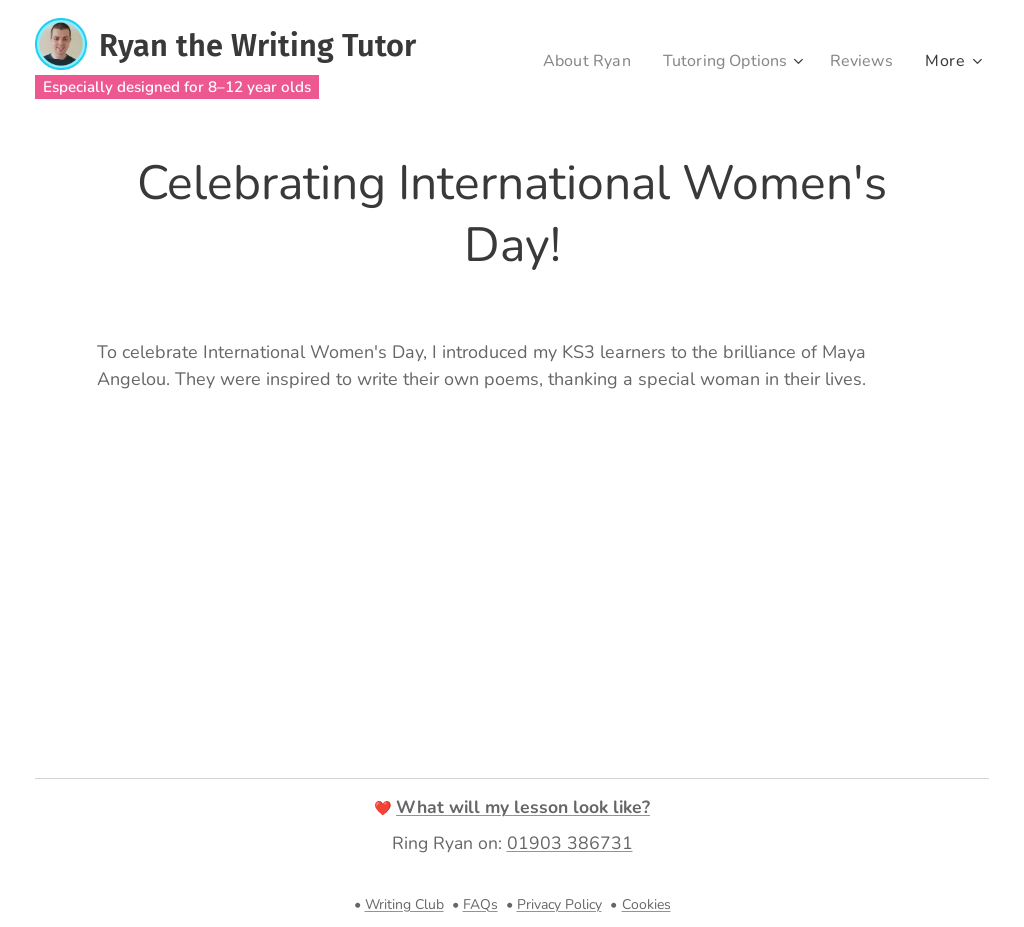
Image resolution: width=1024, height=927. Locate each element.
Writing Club (404, 904)
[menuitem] (574, 61)
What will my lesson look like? (523, 807)
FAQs (480, 904)
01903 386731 (570, 843)
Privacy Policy (559, 904)
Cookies (646, 904)
